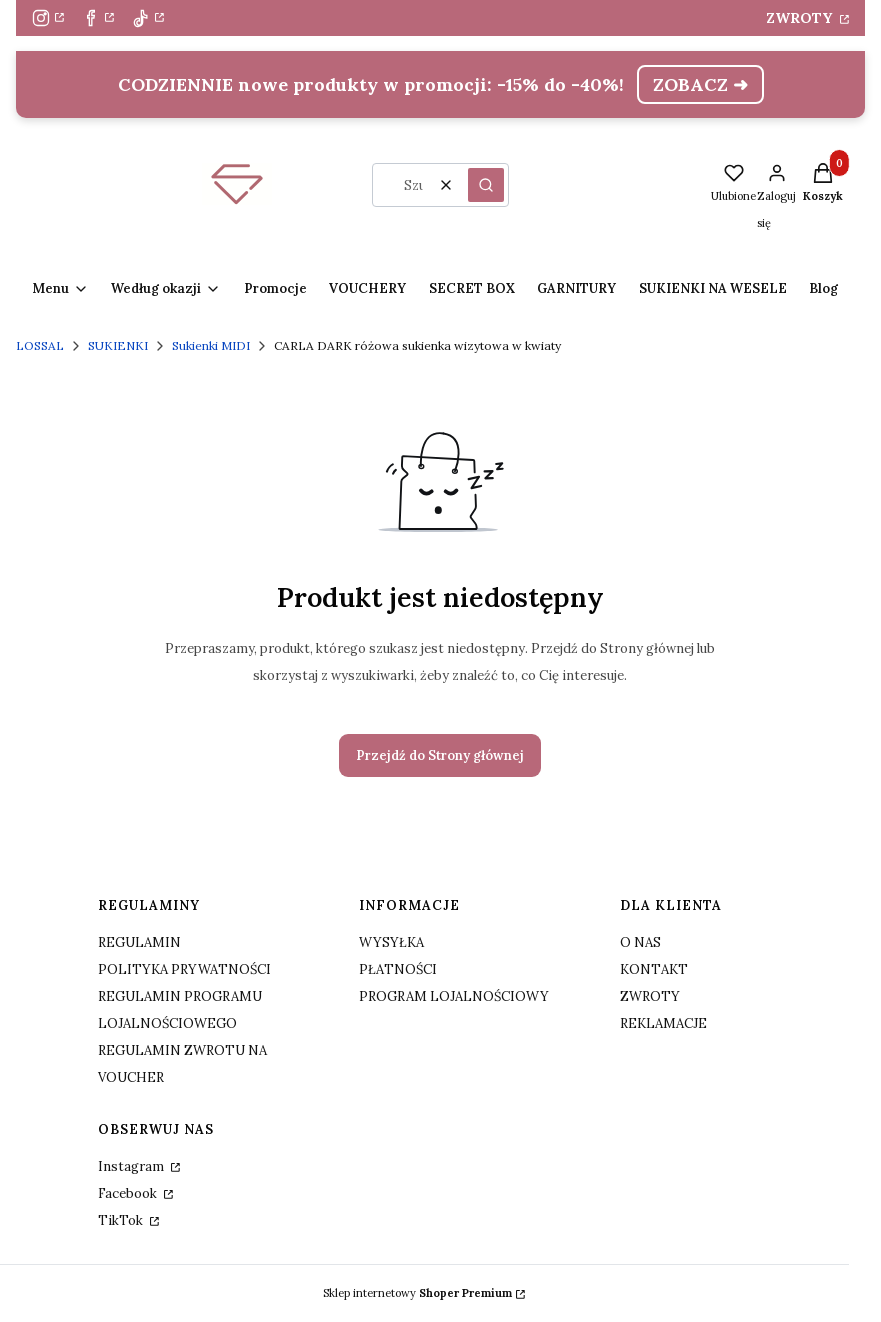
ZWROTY (801, 18)
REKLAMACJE (663, 1023)
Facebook (129, 1193)
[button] (486, 185)
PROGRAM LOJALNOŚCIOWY (454, 996)
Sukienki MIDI (211, 345)
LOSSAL (40, 345)
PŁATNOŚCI (398, 969)
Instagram (132, 1166)
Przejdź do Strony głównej (440, 755)
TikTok (122, 1220)
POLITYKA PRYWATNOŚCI (184, 969)
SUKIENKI (118, 345)
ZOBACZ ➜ (700, 84)
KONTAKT (654, 969)
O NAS (640, 942)
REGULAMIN (139, 942)
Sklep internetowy (417, 1293)
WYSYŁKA (391, 942)
